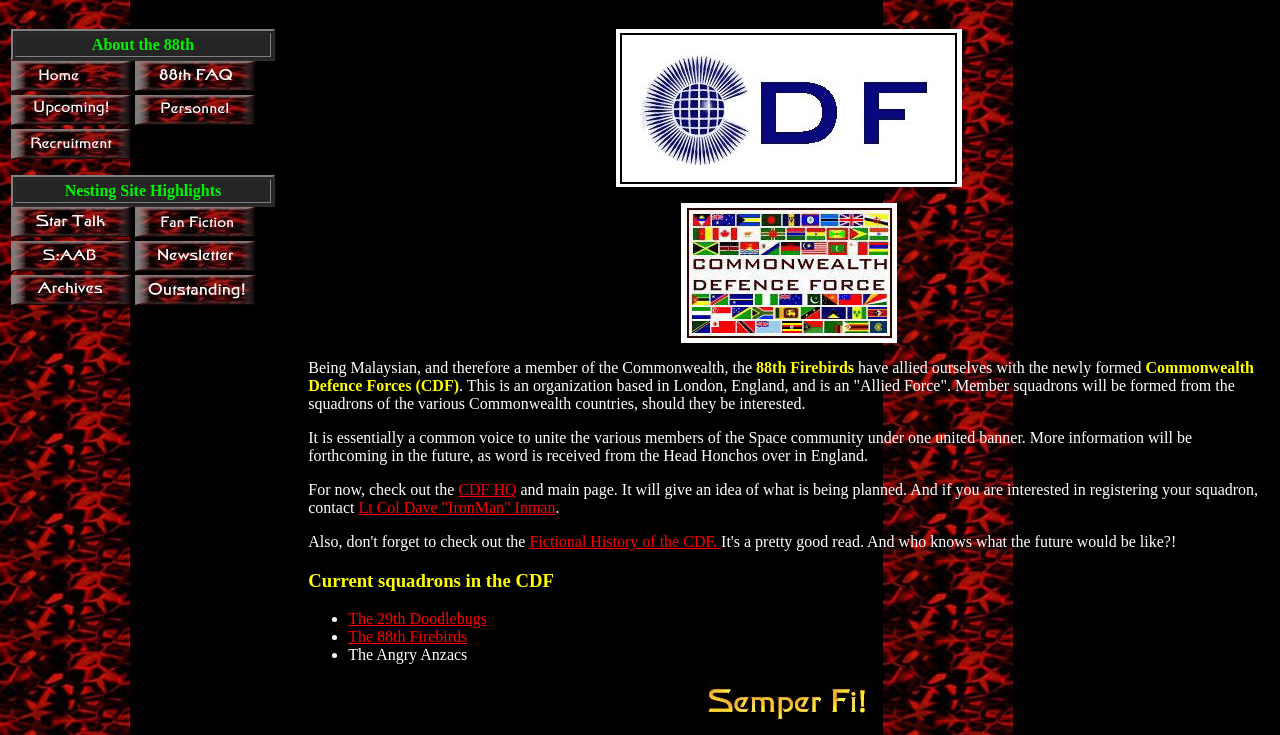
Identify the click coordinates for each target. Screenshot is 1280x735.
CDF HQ (487, 489)
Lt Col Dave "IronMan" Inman (456, 507)
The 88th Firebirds (407, 636)
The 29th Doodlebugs (417, 618)
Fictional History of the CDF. (625, 541)
